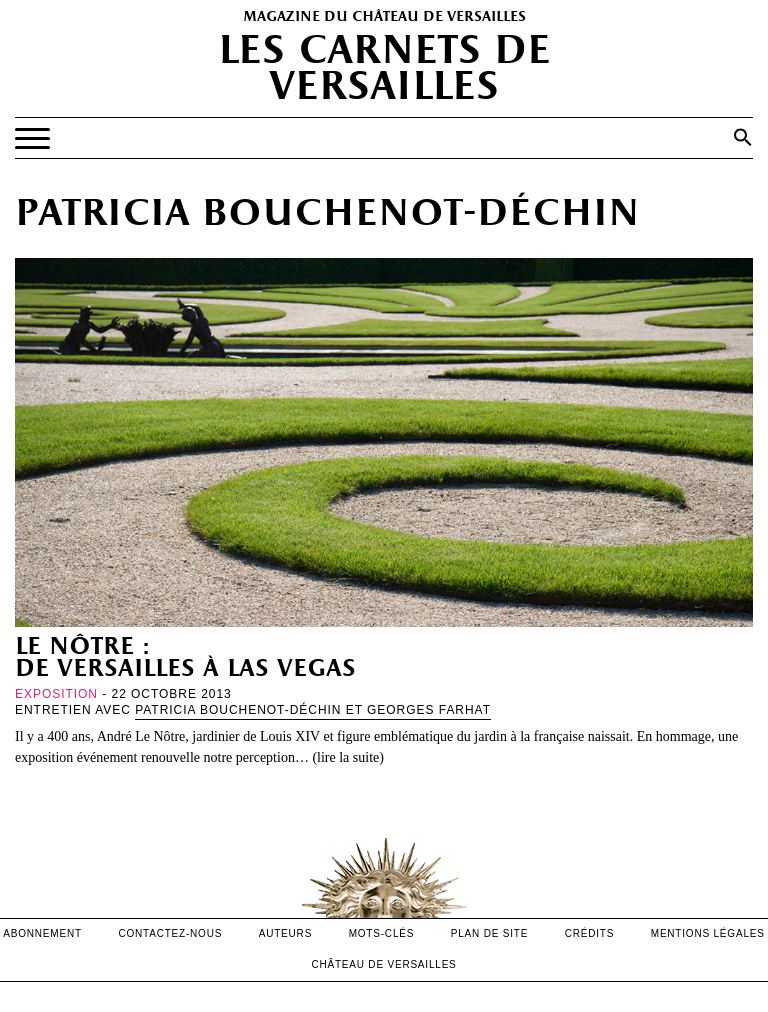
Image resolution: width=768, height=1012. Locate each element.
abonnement (42, 933)
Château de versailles (383, 964)
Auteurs (285, 933)
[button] (743, 137)
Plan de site (489, 933)
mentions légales (708, 933)
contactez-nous (170, 933)
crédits (590, 933)
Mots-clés (382, 933)
